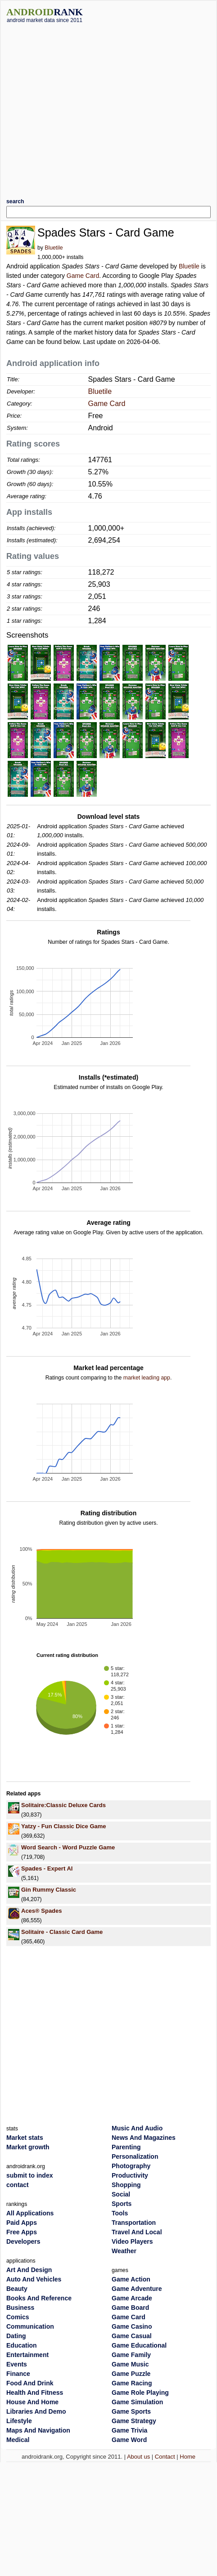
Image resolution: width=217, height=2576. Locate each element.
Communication (30, 2326)
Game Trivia (129, 2430)
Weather (124, 2251)
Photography (131, 2166)
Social (121, 2194)
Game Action (131, 2279)
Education (21, 2345)
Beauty (16, 2288)
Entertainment (27, 2354)
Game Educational (139, 2345)
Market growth (28, 2147)
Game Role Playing (140, 2392)
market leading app (146, 1378)
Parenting (126, 2147)
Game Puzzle (131, 2373)
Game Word (129, 2439)
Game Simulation (137, 2402)
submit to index (29, 2175)
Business (20, 2307)
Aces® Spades (41, 1910)
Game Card (83, 275)
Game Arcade (132, 2298)
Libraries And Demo (36, 2411)
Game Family (131, 2354)
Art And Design (29, 2269)
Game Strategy (134, 2420)
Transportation (134, 2222)
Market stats (24, 2137)
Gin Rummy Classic (48, 1889)
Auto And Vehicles (33, 2279)
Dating (16, 2335)
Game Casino (132, 2326)
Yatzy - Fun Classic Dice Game (63, 1826)
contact (17, 2184)
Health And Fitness (34, 2392)
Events (16, 2364)
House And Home (32, 2402)
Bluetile (54, 248)
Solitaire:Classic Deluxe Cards (63, 1805)
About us (138, 2456)
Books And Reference (39, 2298)
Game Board (130, 2307)
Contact (165, 2456)
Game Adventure (137, 2288)
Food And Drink (29, 2383)
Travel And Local (137, 2232)
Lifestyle (19, 2420)
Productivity (130, 2175)
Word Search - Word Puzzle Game (68, 1847)
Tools (120, 2213)
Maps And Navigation (38, 2430)
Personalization (135, 2156)
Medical (17, 2439)
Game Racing (132, 2383)
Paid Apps (21, 2222)
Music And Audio (137, 2128)
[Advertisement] (84, 107)
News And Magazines (144, 2137)
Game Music (130, 2364)
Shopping (126, 2184)
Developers (23, 2241)
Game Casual (132, 2335)
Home (187, 2456)
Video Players (132, 2241)
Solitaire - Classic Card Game (62, 1932)
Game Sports (131, 2411)
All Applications (30, 2213)
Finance (18, 2373)
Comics (17, 2317)
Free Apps (21, 2232)
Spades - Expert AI (46, 1868)
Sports (121, 2203)
